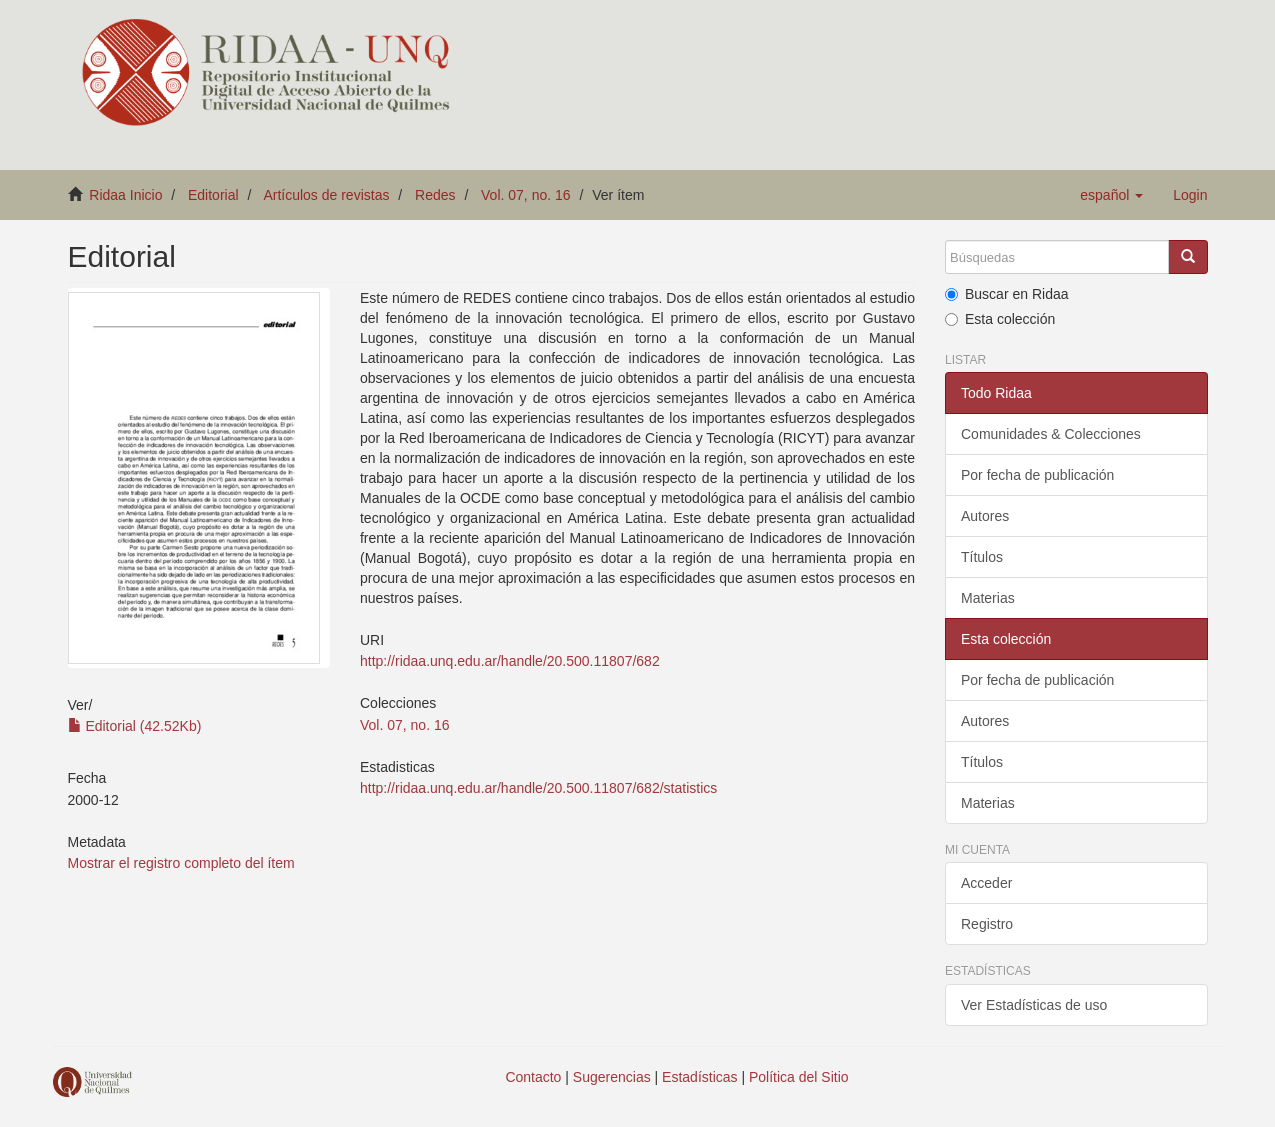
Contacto (533, 1077)
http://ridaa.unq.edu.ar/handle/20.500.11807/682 (510, 661)
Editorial (213, 195)
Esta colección (1000, 319)
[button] (1111, 195)
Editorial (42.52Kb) (135, 726)
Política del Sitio (799, 1077)
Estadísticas (699, 1077)
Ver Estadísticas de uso (1034, 1005)
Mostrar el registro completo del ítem (181, 863)
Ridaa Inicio (125, 195)
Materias (988, 598)
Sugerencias (612, 1077)
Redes (435, 195)
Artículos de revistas (326, 195)
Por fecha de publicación (1037, 475)
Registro (987, 924)
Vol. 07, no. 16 (526, 195)
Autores (985, 516)
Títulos (982, 557)
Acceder (986, 883)
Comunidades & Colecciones (1051, 434)
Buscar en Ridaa (1007, 294)
